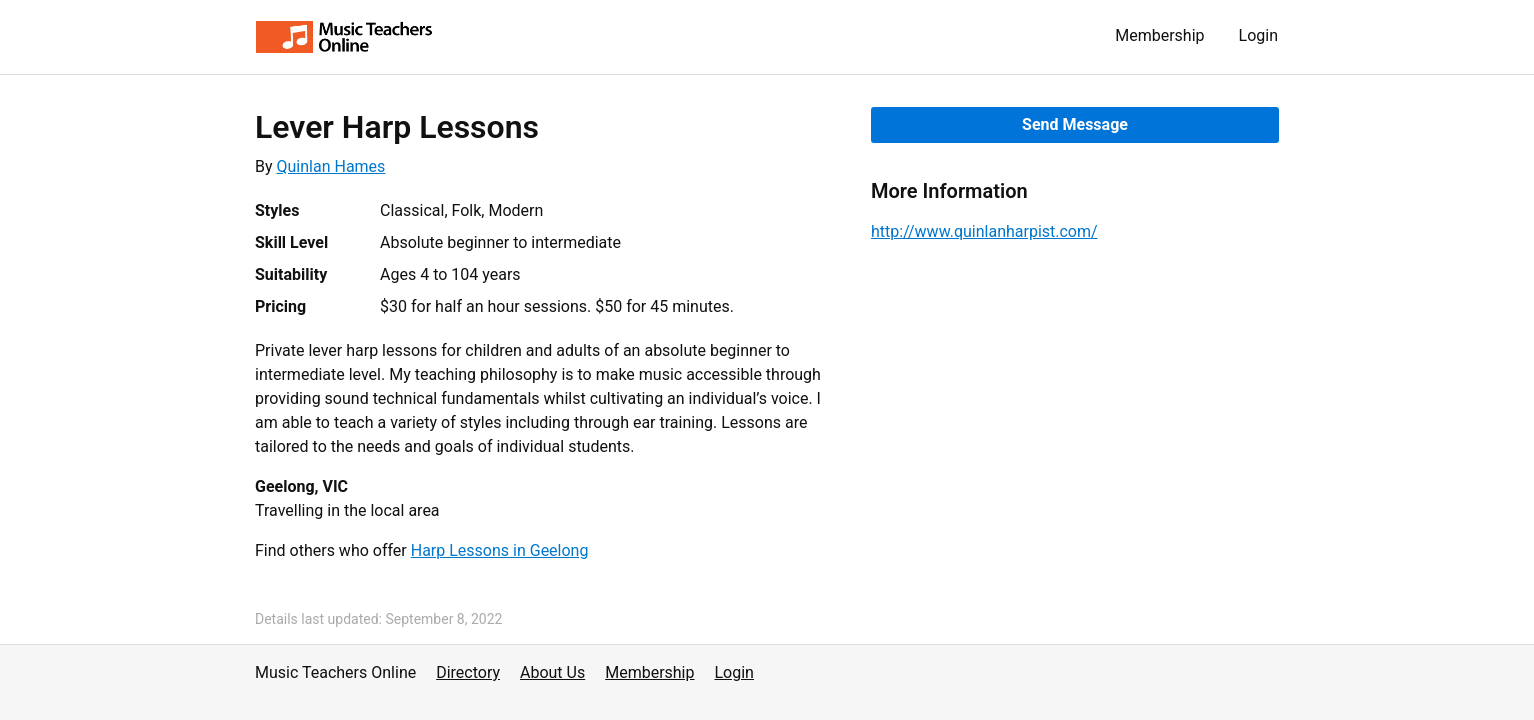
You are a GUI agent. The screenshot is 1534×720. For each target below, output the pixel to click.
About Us (552, 672)
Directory (468, 672)
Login (1258, 35)
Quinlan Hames (331, 166)
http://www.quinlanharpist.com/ (984, 231)
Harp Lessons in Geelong (500, 550)
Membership (1159, 35)
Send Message (1075, 124)
